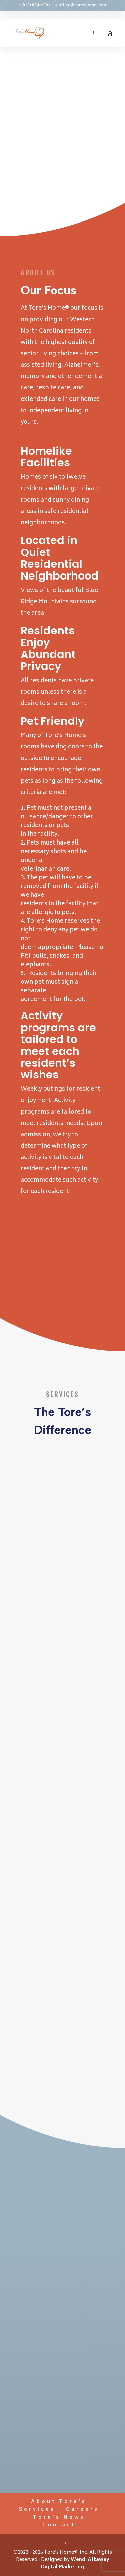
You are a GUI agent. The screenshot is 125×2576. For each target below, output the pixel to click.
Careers (82, 2509)
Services (37, 2509)
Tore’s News (59, 2517)
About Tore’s (59, 2502)
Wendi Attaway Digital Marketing (75, 2563)
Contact (59, 2525)
